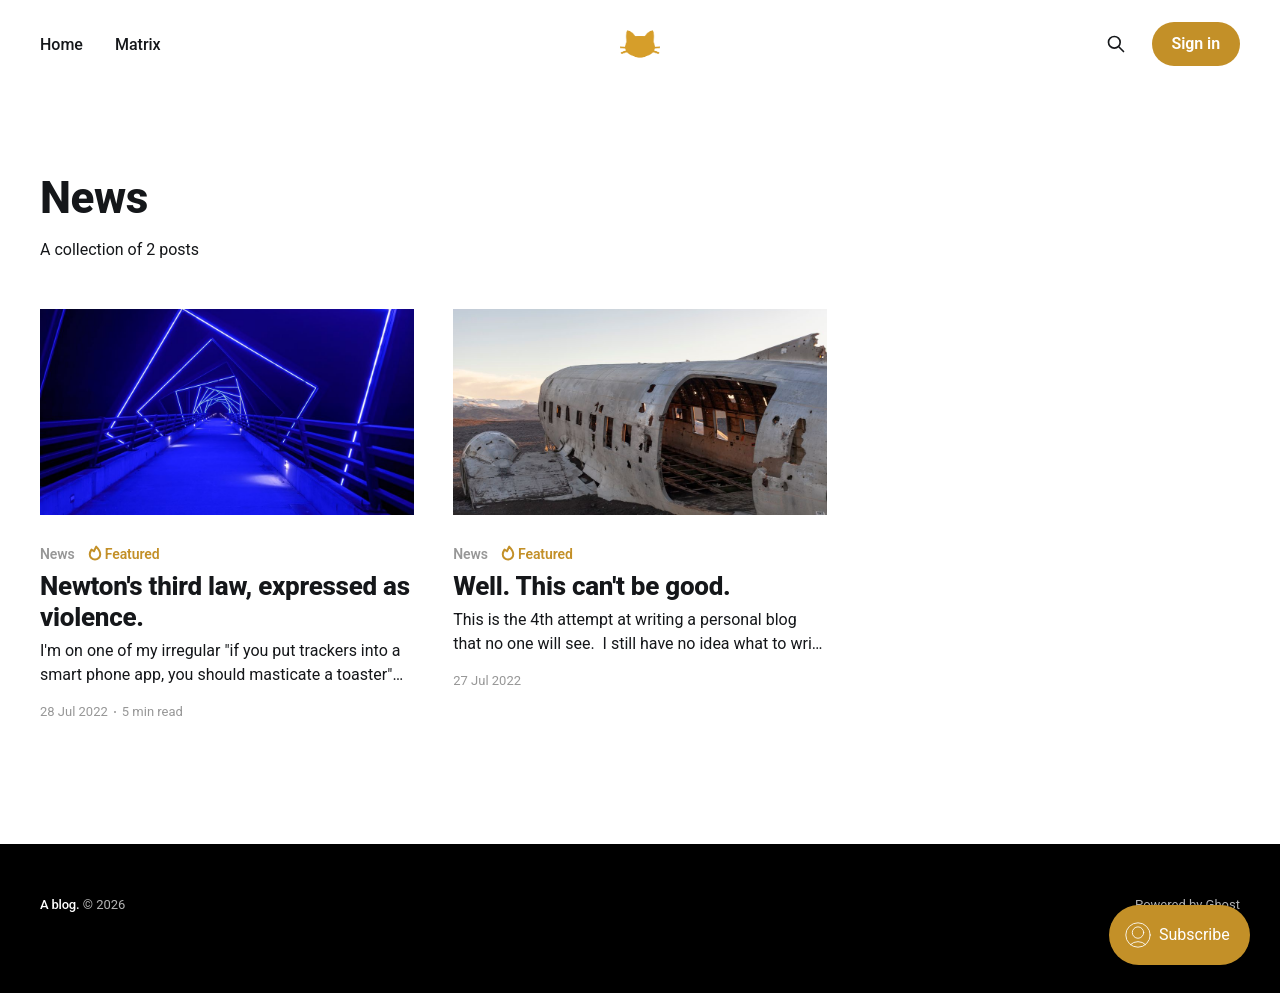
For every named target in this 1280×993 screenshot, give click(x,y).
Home (61, 44)
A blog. (59, 904)
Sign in (1196, 43)
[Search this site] (1116, 44)
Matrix (138, 44)
